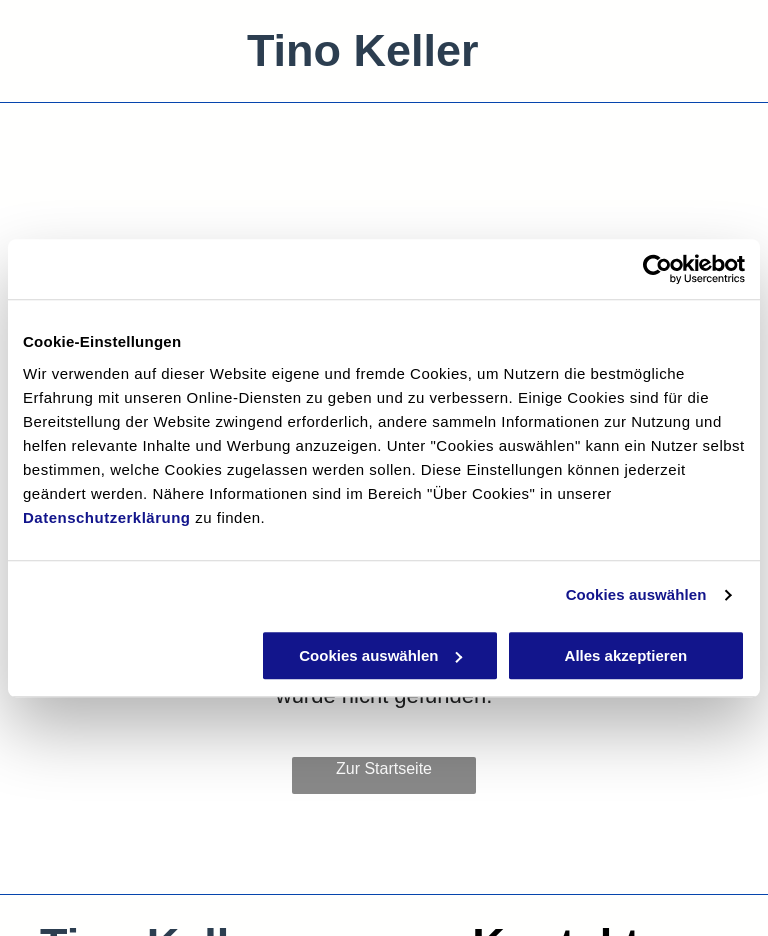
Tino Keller (363, 50)
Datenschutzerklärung (107, 517)
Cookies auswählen (636, 594)
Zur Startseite (384, 768)
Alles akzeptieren (626, 655)
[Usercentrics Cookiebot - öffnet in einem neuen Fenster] (657, 269)
